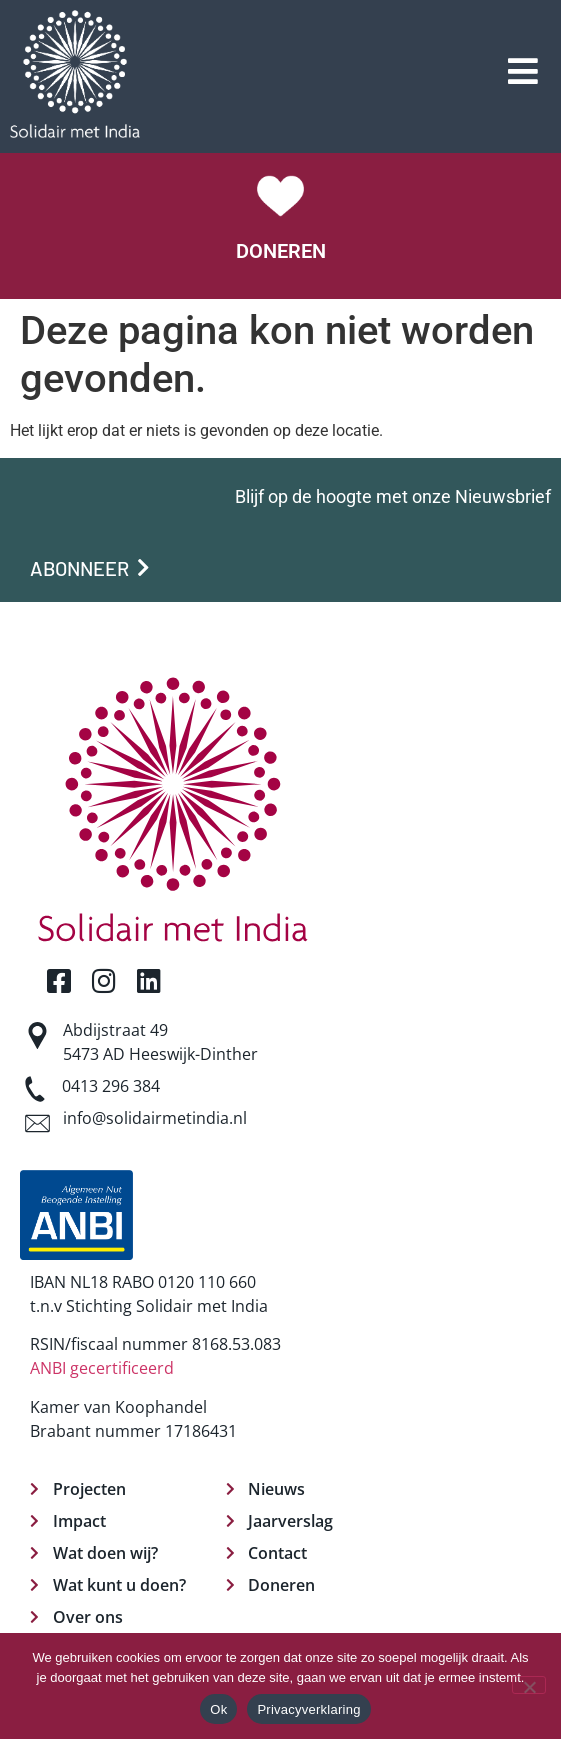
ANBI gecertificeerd (102, 1368)
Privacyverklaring (308, 1709)
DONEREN (281, 251)
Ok (218, 1709)
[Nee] (529, 1685)
